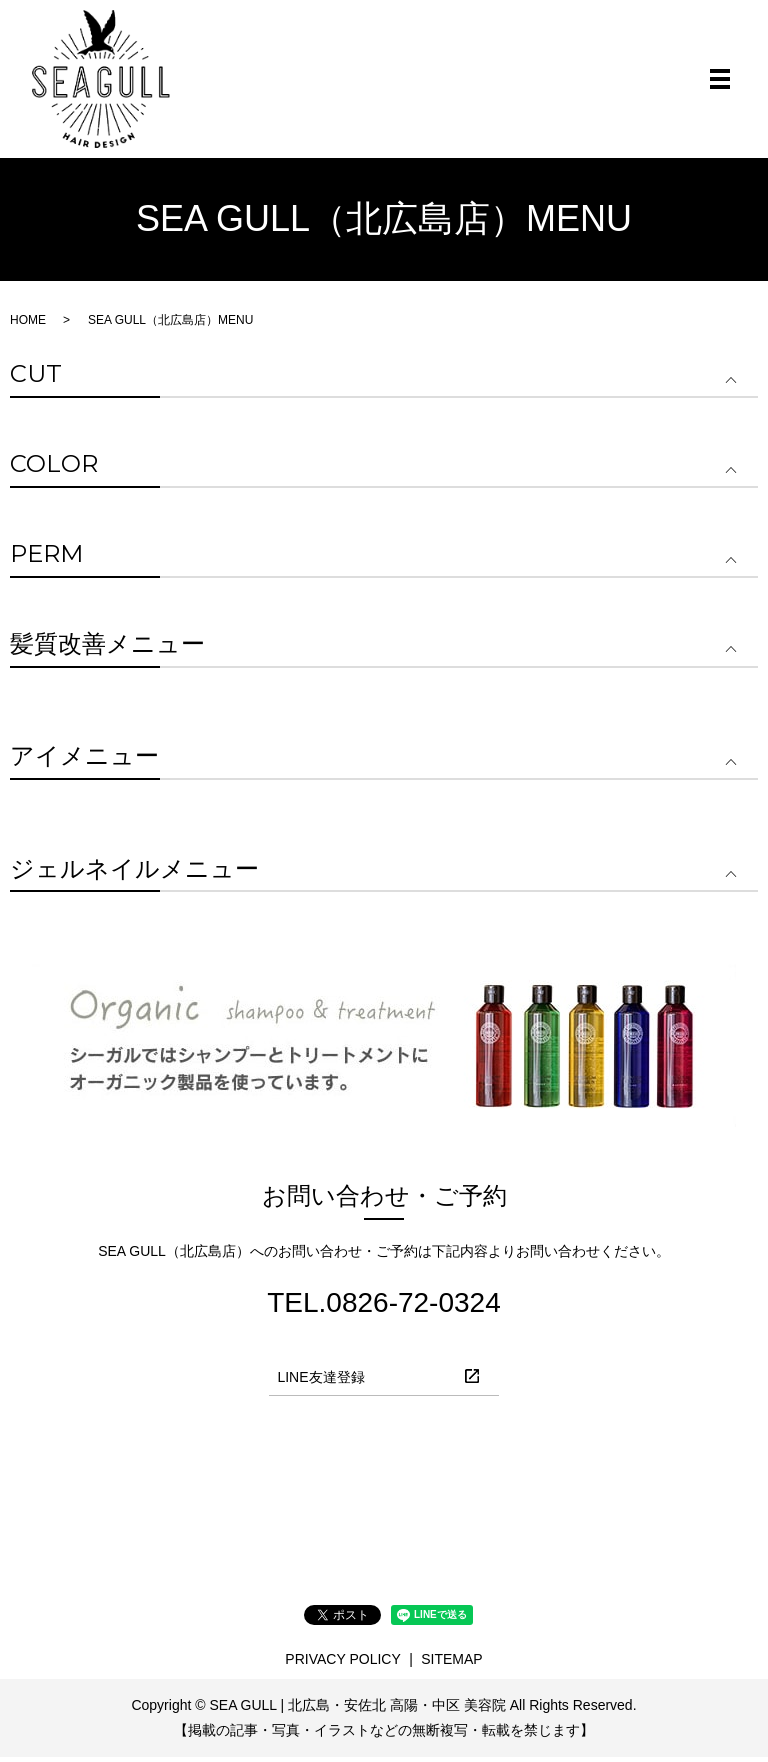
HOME (28, 324)
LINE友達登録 (320, 1382)
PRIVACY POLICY (342, 1664)
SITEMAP (451, 1664)
